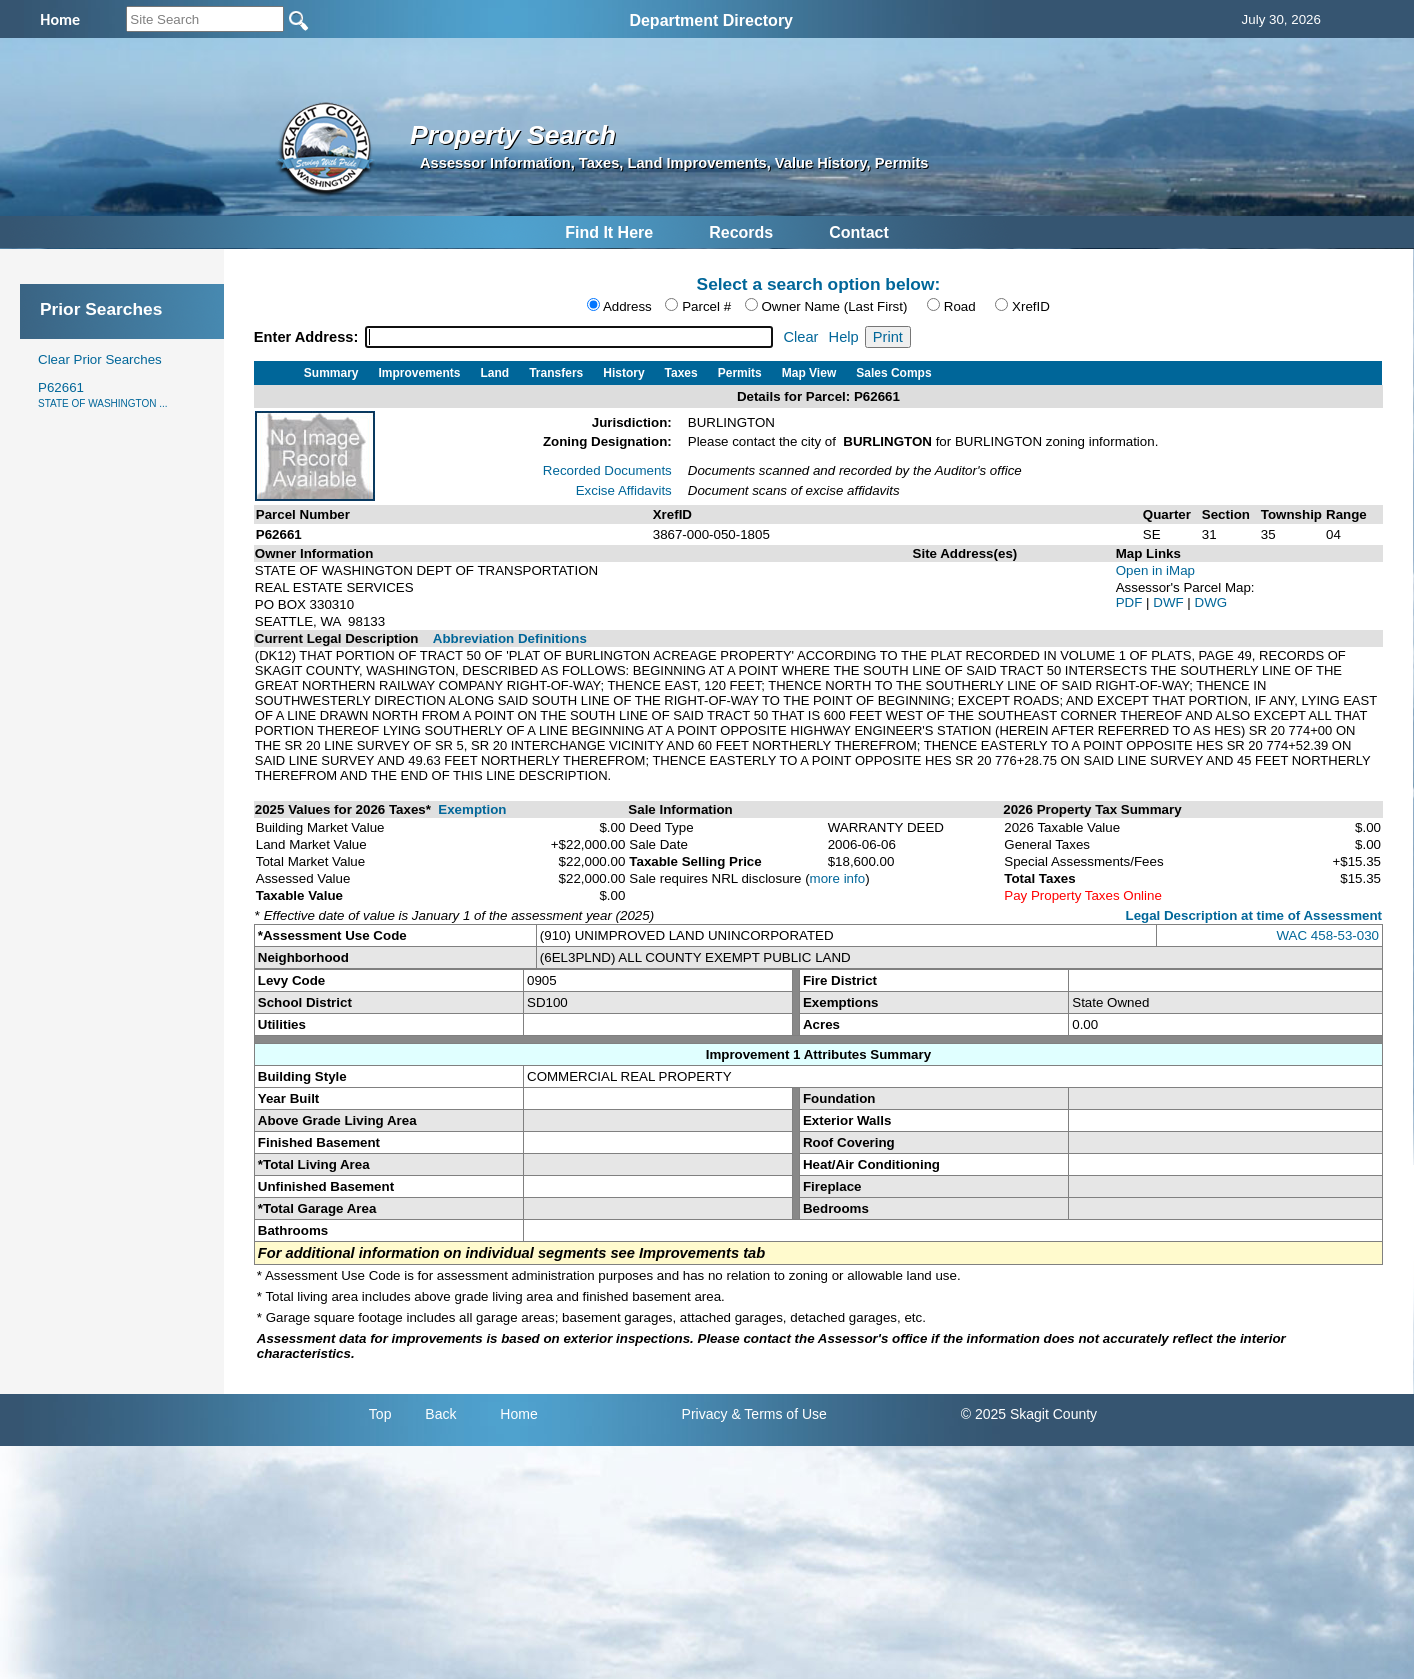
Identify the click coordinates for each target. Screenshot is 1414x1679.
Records (741, 232)
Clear (800, 337)
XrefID (1031, 306)
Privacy (705, 1414)
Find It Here (609, 232)
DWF (1170, 602)
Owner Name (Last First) (835, 306)
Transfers (556, 373)
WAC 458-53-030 (1328, 935)
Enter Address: (308, 337)
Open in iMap (1155, 570)
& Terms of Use (778, 1414)
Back (440, 1414)
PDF (1131, 602)
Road (960, 306)
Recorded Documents (607, 470)
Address (627, 306)
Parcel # (706, 306)
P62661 (103, 394)
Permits (740, 373)
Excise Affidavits (624, 490)
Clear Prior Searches (100, 359)
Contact (859, 232)
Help (844, 337)
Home (518, 1414)
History (623, 373)
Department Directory (711, 20)
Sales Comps (893, 373)
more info (838, 878)
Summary (331, 373)
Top (380, 1414)
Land (495, 373)
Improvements (420, 373)
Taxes (681, 373)
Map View (809, 373)
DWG (1211, 602)
